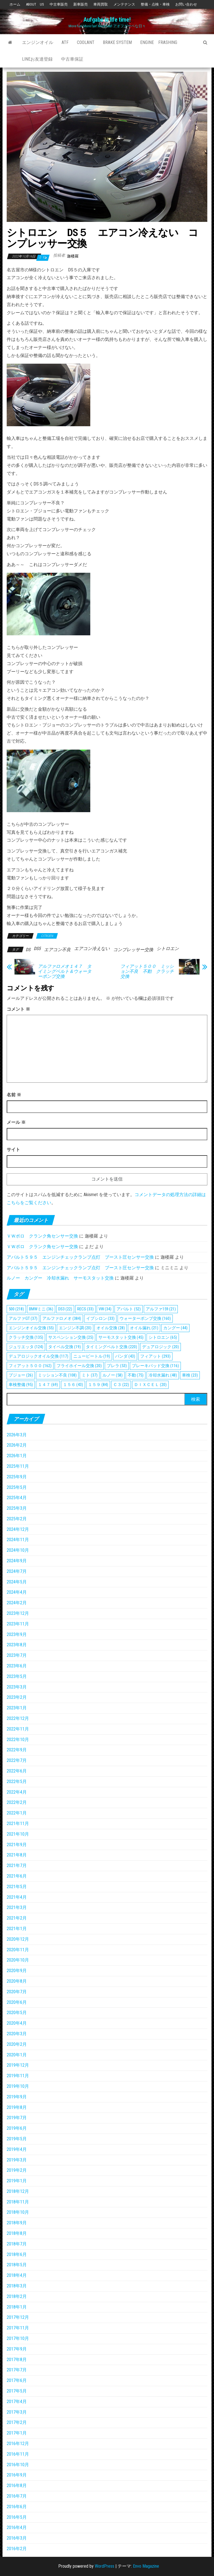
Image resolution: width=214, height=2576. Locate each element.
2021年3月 (17, 1907)
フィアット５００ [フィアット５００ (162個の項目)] (30, 1365)
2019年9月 (17, 2096)
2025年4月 (17, 1497)
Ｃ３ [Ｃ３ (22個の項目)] (121, 1384)
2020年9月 (17, 1970)
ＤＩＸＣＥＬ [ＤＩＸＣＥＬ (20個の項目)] (150, 1384)
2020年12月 (18, 1939)
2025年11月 (18, 1466)
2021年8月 (17, 1855)
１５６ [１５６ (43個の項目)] (73, 1384)
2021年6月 (17, 1876)
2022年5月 (17, 1781)
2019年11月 (18, 2075)
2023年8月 (17, 1644)
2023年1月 (17, 1707)
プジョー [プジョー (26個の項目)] (21, 1375)
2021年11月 (18, 1823)
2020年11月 (18, 1949)
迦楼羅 (73, 256)
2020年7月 (17, 1991)
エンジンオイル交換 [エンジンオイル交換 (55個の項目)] (31, 1327)
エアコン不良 (57, 949)
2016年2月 (17, 2548)
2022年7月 (17, 1760)
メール (16, 1122)
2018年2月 (17, 2296)
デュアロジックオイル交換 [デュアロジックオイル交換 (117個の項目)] (38, 1356)
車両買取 (100, 4)
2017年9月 (17, 2349)
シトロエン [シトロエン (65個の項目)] (163, 1337)
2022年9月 (17, 1749)
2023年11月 (18, 1624)
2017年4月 (17, 2401)
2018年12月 (18, 2191)
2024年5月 (17, 1582)
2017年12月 (18, 2317)
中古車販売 (59, 4)
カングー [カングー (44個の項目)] (175, 1327)
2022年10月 (18, 1739)
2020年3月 (17, 2033)
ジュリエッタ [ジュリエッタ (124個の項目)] (26, 1346)
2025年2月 (17, 1518)
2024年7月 (17, 1571)
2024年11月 (18, 1539)
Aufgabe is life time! (107, 19)
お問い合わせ (186, 4)
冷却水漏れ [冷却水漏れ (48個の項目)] (163, 1375)
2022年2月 (17, 1802)
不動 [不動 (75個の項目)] (136, 1375)
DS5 (37, 948)
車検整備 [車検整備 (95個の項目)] (21, 1384)
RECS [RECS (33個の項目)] (85, 1308)
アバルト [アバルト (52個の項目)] (128, 1308)
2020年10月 (18, 1960)
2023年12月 (18, 1613)
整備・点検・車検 (155, 4)
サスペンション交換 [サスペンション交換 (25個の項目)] (70, 1337)
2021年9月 (17, 1844)
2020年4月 (17, 2023)
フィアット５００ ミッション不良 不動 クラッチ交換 (147, 971)
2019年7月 (17, 2117)
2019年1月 (17, 2180)
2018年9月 (17, 2222)
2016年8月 (17, 2485)
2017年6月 (17, 2380)
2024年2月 (17, 1602)
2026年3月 (17, 1434)
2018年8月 (17, 2233)
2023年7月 (17, 1655)
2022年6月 (17, 1771)
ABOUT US (35, 4)
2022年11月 (18, 1729)
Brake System (117, 42)
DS (28, 949)
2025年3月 (17, 1508)
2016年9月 (17, 2475)
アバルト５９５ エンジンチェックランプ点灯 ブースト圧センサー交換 (80, 1257)
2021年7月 (17, 1865)
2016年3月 (17, 2538)
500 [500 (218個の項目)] (16, 1308)
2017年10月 (18, 2338)
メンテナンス (124, 4)
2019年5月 (17, 2138)
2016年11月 (18, 2454)
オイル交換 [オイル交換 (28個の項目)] (110, 1327)
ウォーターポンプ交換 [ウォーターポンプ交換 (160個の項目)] (145, 1318)
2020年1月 (17, 2054)
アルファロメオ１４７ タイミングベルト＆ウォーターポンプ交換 (64, 971)
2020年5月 (17, 2012)
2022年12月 (18, 1718)
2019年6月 (17, 2128)
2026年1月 (17, 1455)
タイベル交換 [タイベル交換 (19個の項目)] (64, 1346)
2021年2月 (17, 1918)
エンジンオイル (37, 42)
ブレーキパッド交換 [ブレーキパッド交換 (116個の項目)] (155, 1365)
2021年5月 (17, 1886)
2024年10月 (18, 1550)
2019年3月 (17, 2160)
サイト (13, 1149)
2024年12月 (18, 1529)
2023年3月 (17, 1687)
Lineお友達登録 (37, 59)
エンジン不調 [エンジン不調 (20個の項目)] (75, 1327)
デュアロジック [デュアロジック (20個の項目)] (160, 1346)
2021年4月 (17, 1897)
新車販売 (80, 4)
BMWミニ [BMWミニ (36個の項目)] (41, 1308)
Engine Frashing (158, 42)
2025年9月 (17, 1476)
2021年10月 (18, 1834)
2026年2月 (17, 1445)
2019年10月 (18, 2086)
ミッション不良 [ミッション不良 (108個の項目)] (57, 1375)
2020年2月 (17, 2044)
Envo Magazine (146, 2566)
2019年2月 (17, 2170)
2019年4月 (17, 2149)
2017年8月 (17, 2359)
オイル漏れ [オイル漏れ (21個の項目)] (144, 1327)
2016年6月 (17, 2506)
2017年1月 (17, 2433)
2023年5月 (17, 1676)
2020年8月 (17, 1981)
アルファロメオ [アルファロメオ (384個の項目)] (61, 1318)
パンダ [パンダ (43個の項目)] (125, 1356)
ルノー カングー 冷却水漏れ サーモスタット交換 (60, 1278)
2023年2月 (17, 1697)
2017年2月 (17, 2422)
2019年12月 (18, 2065)
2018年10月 (18, 2212)
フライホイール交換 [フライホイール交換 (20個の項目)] (79, 1365)
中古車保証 (72, 59)
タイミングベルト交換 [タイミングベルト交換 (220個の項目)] (111, 1346)
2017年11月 (18, 2327)
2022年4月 (17, 1792)
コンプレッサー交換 (133, 949)
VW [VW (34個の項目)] (105, 1308)
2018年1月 (17, 2307)
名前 (14, 1094)
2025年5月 (17, 1487)
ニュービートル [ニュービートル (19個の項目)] (91, 1356)
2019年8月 (17, 2107)
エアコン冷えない (92, 948)
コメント (18, 1009)
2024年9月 (17, 1560)
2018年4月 (17, 2275)
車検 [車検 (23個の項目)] (190, 1375)
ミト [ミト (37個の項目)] (90, 1375)
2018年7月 (17, 2244)
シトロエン (168, 948)
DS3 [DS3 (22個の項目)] (65, 1308)
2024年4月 (17, 1592)
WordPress (104, 2566)
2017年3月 (17, 2412)
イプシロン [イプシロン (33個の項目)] (100, 1318)
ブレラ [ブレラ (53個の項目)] (117, 1365)
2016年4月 (17, 2527)
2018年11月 (18, 2202)
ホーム (14, 4)
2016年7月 (17, 2496)
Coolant (85, 42)
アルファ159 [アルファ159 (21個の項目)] (161, 1308)
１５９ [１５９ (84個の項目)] (98, 1384)
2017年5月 (17, 2391)
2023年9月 (17, 1634)
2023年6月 (17, 1665)
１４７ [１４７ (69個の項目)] (48, 1384)
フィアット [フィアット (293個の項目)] (155, 1356)
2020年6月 (17, 2002)
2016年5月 (17, 2517)
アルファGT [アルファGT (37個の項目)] (23, 1318)
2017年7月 (17, 2369)
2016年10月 (18, 2464)
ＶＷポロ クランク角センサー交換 (42, 1236)
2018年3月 (17, 2286)
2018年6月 (17, 2254)
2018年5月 (17, 2264)
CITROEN (47, 936)
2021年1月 (17, 1928)
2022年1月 (17, 1813)
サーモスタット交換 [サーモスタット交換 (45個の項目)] (121, 1337)
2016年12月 (18, 2443)
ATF (65, 42)
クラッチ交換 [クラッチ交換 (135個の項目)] (26, 1337)
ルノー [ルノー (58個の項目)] (113, 1375)
